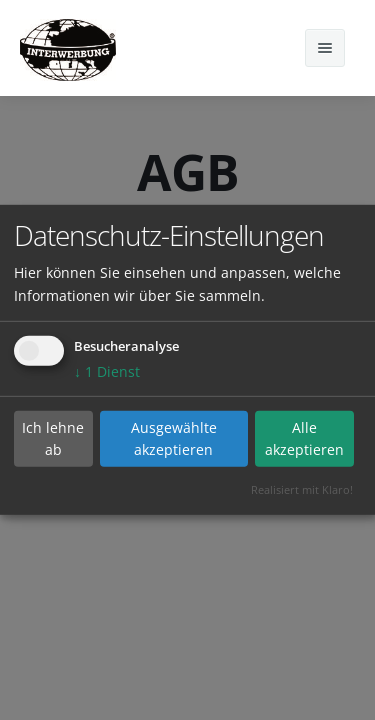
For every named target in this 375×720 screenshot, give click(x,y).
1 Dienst (107, 371)
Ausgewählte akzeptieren (174, 438)
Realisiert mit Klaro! (302, 489)
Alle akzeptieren (304, 438)
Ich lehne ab (53, 438)
